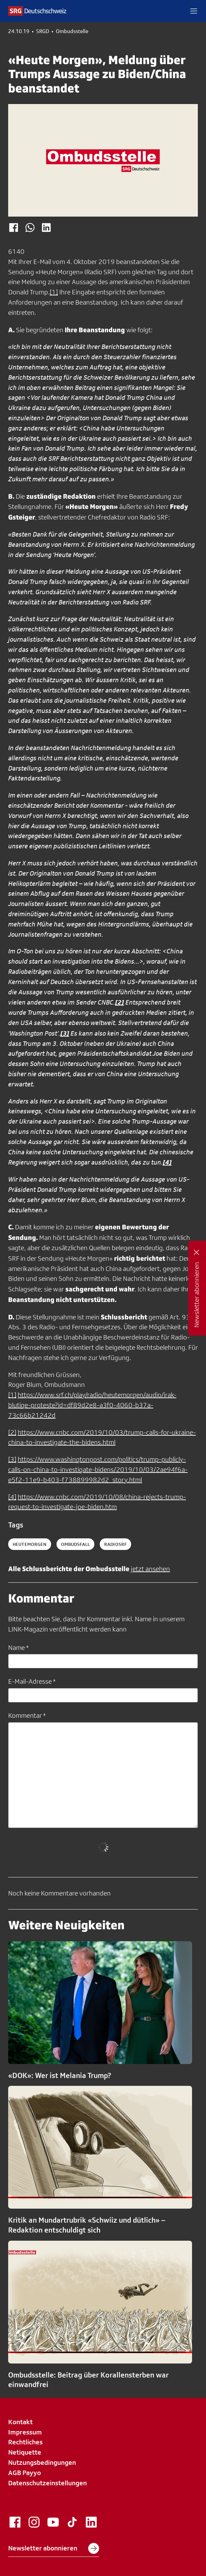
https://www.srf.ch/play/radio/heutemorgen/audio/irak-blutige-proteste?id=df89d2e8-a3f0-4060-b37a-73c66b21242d (92, 1405)
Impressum (25, 2432)
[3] (12, 1459)
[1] (54, 292)
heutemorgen (30, 1544)
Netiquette (24, 2452)
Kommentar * (27, 1715)
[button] (194, 11)
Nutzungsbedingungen (42, 2462)
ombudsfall (75, 1544)
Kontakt (20, 2422)
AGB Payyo (24, 2472)
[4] (12, 1497)
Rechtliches (25, 2442)
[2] (12, 1432)
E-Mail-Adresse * (32, 1681)
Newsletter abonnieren (53, 2548)
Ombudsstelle (72, 31)
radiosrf (115, 1544)
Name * (18, 1647)
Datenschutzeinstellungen (47, 2483)
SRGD (42, 31)
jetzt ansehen (150, 1568)
